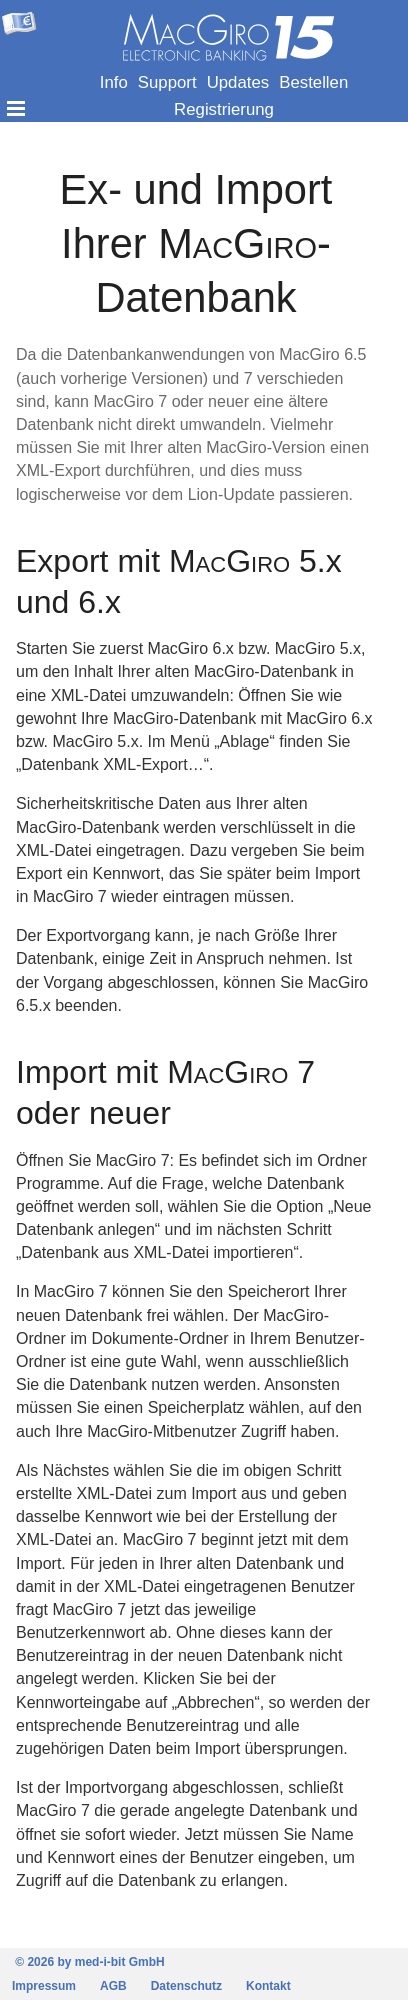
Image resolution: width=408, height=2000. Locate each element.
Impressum (44, 1986)
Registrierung (224, 109)
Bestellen (313, 82)
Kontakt (268, 1986)
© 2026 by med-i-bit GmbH (90, 1962)
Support (167, 82)
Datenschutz (186, 1986)
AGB (113, 1986)
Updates (238, 82)
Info (114, 82)
